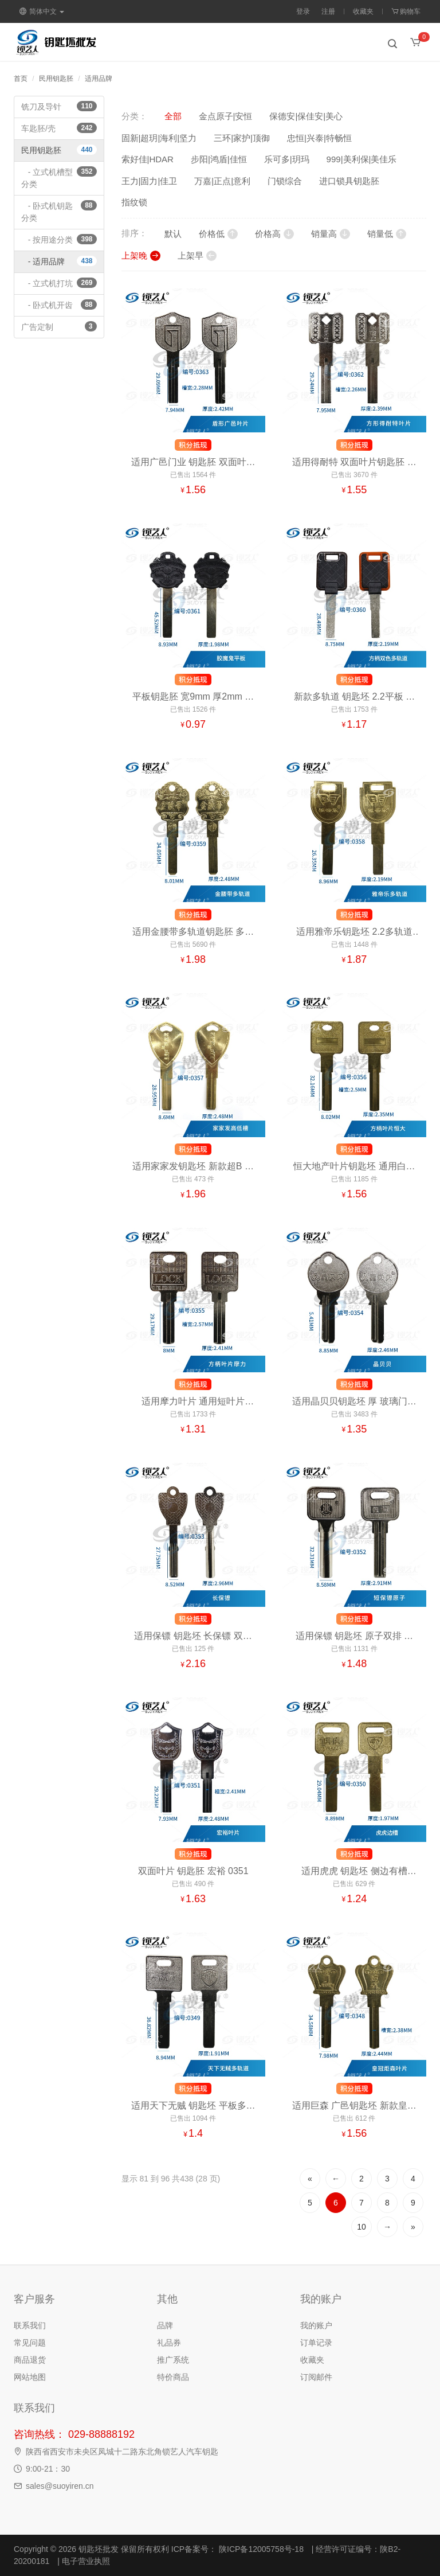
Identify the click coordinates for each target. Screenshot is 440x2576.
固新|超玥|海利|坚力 (159, 138)
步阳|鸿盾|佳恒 (219, 159)
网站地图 (30, 2377)
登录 (303, 11)
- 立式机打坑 (59, 283)
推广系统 (173, 2359)
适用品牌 (98, 79)
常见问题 (30, 2342)
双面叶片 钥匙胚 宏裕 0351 (193, 1871)
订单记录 (316, 2342)
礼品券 (169, 2342)
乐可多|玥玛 (286, 159)
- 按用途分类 (59, 239)
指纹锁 (134, 202)
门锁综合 (285, 181)
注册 (328, 11)
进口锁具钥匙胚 (349, 181)
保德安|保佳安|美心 (306, 116)
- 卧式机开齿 (59, 304)
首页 (21, 79)
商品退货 (30, 2359)
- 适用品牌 (59, 261)
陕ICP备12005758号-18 (260, 2549)
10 (361, 2226)
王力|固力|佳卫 (149, 181)
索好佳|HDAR (147, 159)
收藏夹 (363, 11)
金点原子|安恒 (226, 116)
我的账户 (316, 2325)
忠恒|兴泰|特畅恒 (319, 138)
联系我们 (30, 2325)
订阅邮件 (316, 2377)
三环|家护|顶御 (242, 138)
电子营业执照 (86, 2561)
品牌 (165, 2325)
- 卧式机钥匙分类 (59, 211)
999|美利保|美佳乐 (362, 159)
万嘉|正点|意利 (222, 181)
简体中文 (41, 11)
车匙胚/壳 (59, 128)
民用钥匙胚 (56, 79)
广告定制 (59, 326)
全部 (173, 116)
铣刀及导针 (59, 106)
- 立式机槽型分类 (59, 177)
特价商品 (173, 2377)
